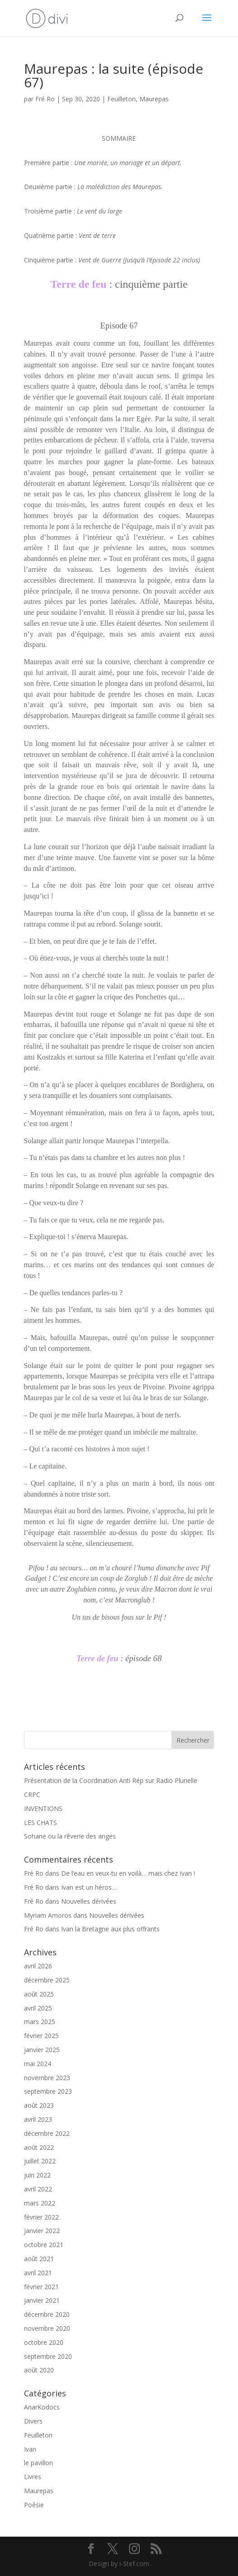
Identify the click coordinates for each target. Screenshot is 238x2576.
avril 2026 (38, 1966)
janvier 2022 (42, 2230)
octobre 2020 (43, 2342)
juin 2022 (37, 2175)
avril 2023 (38, 2119)
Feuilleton (121, 99)
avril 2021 (38, 2272)
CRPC (32, 1794)
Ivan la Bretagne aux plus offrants (110, 1929)
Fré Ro (45, 99)
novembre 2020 (47, 2328)
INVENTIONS (43, 1808)
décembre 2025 (47, 1980)
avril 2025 (38, 2008)
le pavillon (38, 2462)
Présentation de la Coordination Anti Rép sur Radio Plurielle (110, 1780)
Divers (33, 2421)
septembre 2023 (48, 2091)
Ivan (30, 2449)
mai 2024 (37, 2063)
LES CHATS (40, 1822)
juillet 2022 (40, 2161)
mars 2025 (39, 2021)
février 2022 (41, 2217)
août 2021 (39, 2258)
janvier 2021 (42, 2300)
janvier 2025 (42, 2049)
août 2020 (39, 2370)
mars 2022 (39, 2203)
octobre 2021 (43, 2244)
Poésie (34, 2504)
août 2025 (39, 1994)
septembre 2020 (48, 2356)
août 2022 (39, 2147)
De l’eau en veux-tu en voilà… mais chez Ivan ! (128, 1873)
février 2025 (41, 2035)
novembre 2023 (47, 2077)
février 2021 (41, 2286)
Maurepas (154, 99)
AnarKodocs (42, 2407)
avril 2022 (38, 2189)
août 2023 (39, 2105)
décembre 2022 (47, 2133)
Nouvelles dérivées (88, 1901)
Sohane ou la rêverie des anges (70, 1836)
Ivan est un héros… (89, 1887)
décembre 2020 (47, 2314)
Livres (32, 2476)
